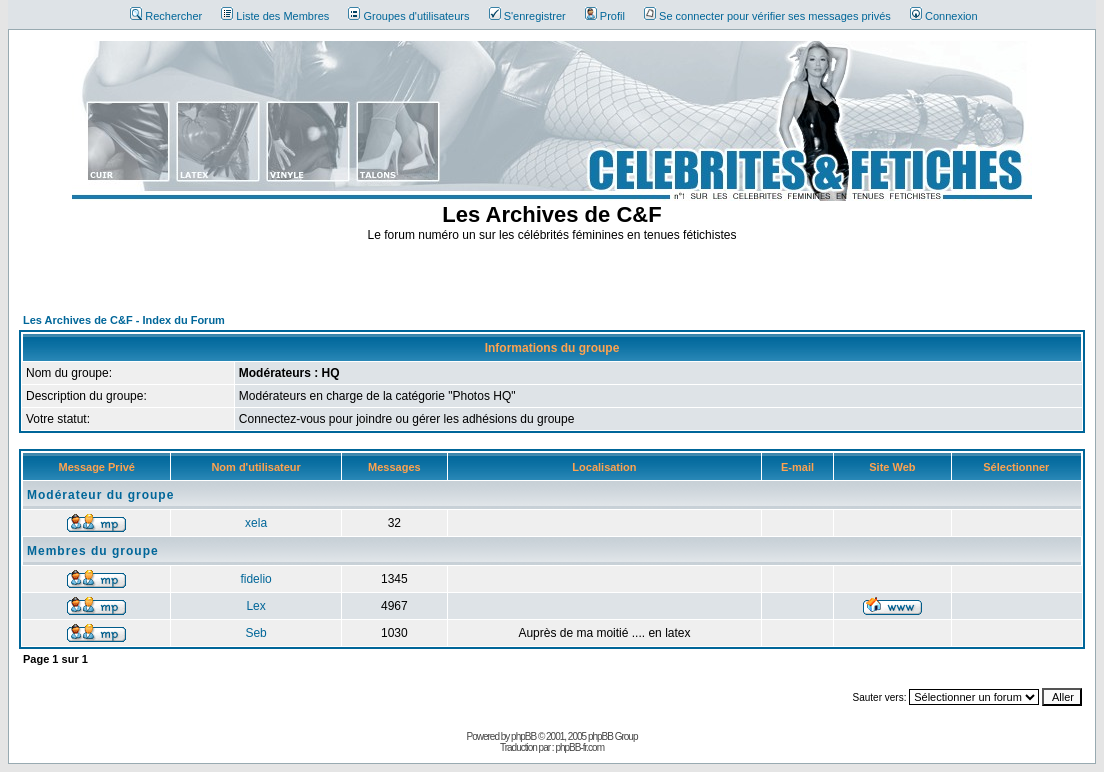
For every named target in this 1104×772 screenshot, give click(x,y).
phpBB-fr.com (579, 747)
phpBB (523, 736)
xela (256, 523)
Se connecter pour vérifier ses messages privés (767, 16)
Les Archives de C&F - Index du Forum (124, 320)
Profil (605, 16)
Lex (255, 606)
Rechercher (166, 16)
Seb (255, 633)
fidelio (255, 579)
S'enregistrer (527, 16)
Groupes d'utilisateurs (408, 16)
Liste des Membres (275, 16)
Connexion (944, 16)
